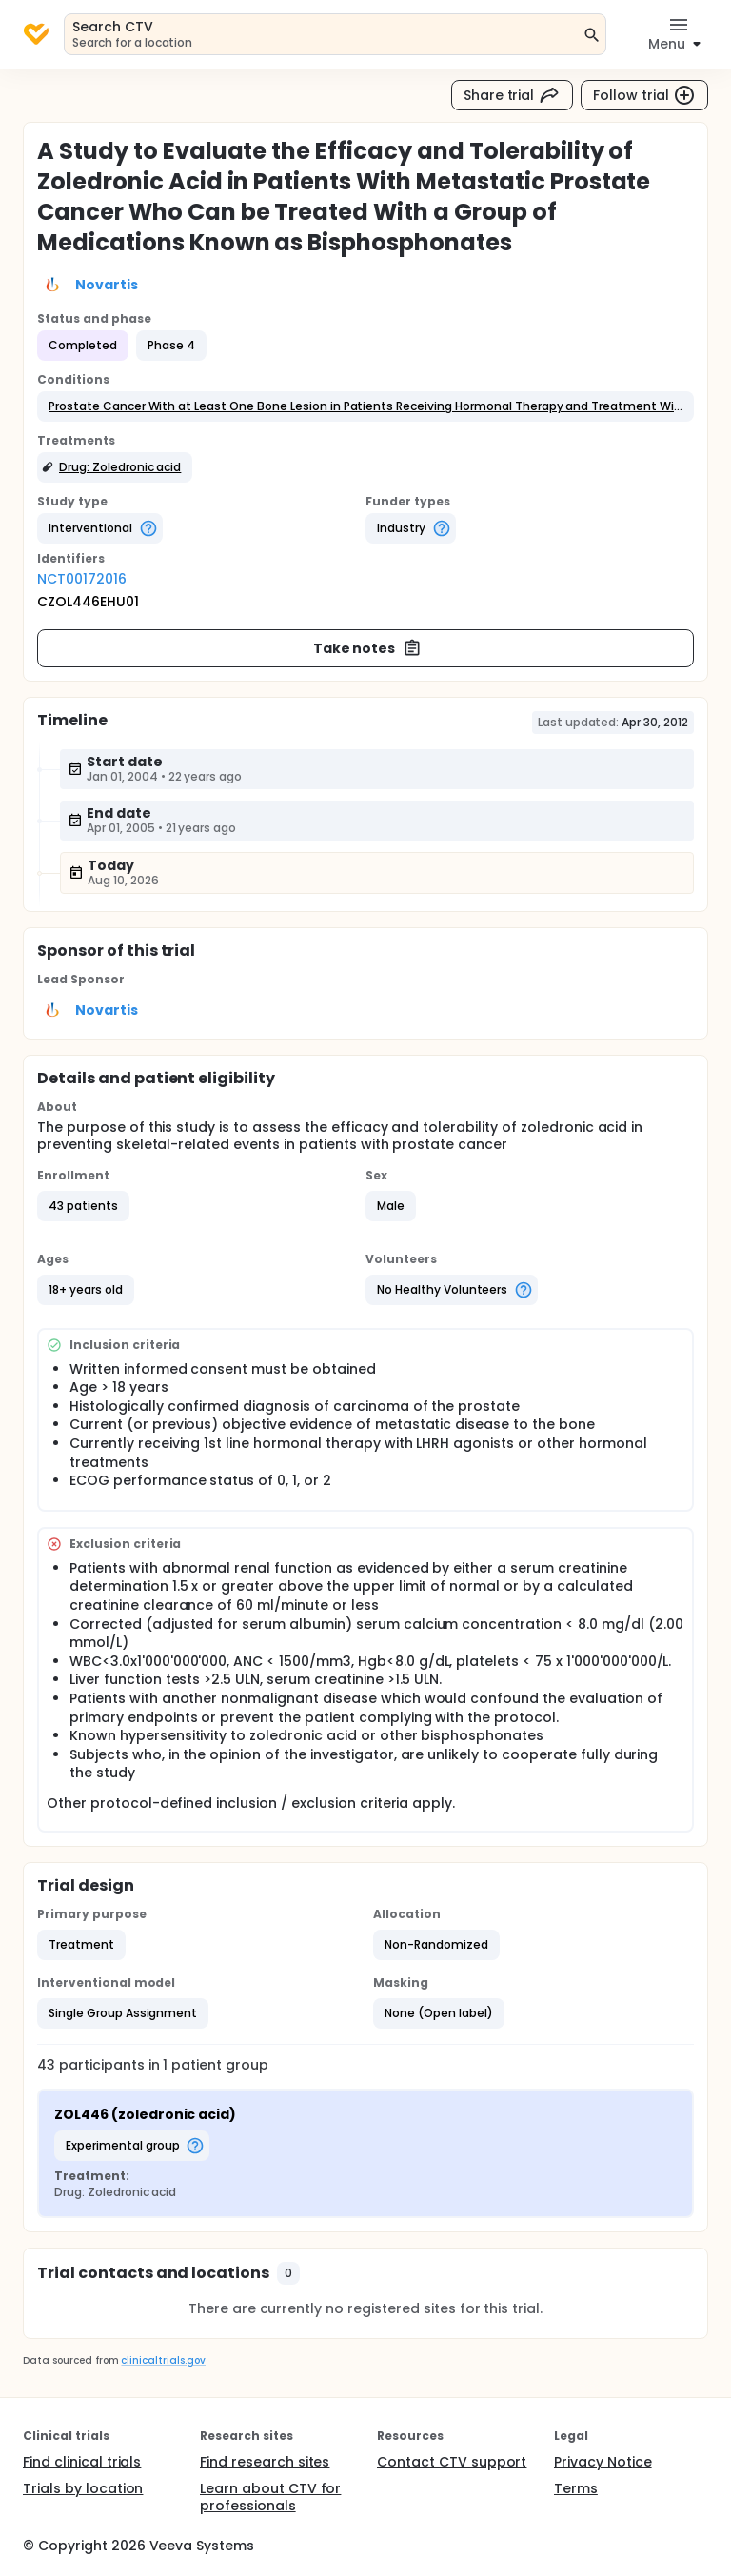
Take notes (368, 648)
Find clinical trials (82, 2461)
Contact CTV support (451, 2461)
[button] (365, 406)
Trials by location (83, 2488)
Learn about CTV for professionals (270, 2497)
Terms (576, 2488)
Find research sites (264, 2461)
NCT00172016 (82, 578)
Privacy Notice (603, 2461)
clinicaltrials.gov (163, 2360)
